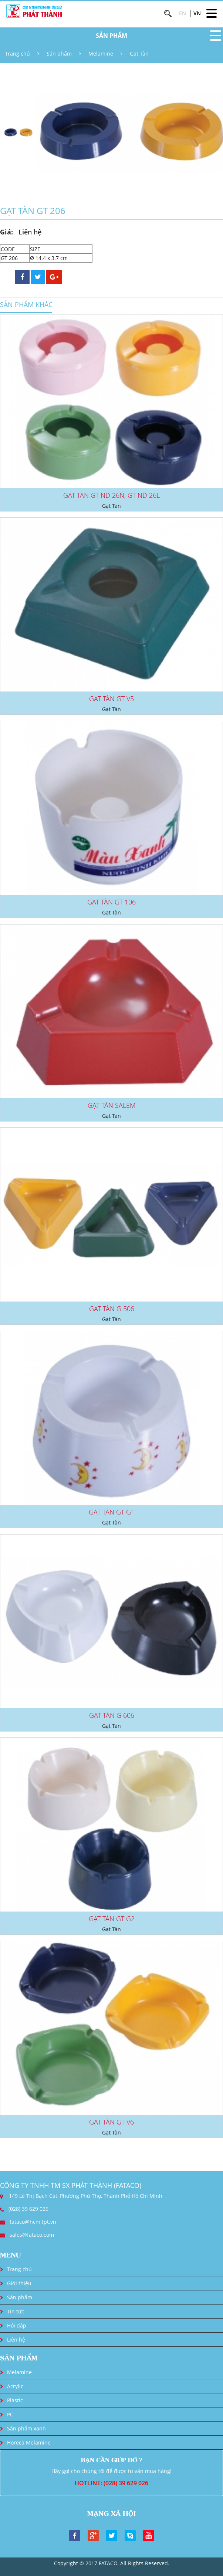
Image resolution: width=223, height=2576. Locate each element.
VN (197, 13)
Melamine (100, 53)
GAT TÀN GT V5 (111, 698)
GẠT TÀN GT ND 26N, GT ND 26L (111, 495)
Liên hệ (16, 2339)
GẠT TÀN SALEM (112, 1105)
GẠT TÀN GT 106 (111, 901)
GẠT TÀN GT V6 (111, 2121)
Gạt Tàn (139, 53)
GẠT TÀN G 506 (111, 1308)
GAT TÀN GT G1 (112, 1511)
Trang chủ (17, 53)
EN (182, 13)
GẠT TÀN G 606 (111, 1715)
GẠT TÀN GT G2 (112, 1918)
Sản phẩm (59, 53)
